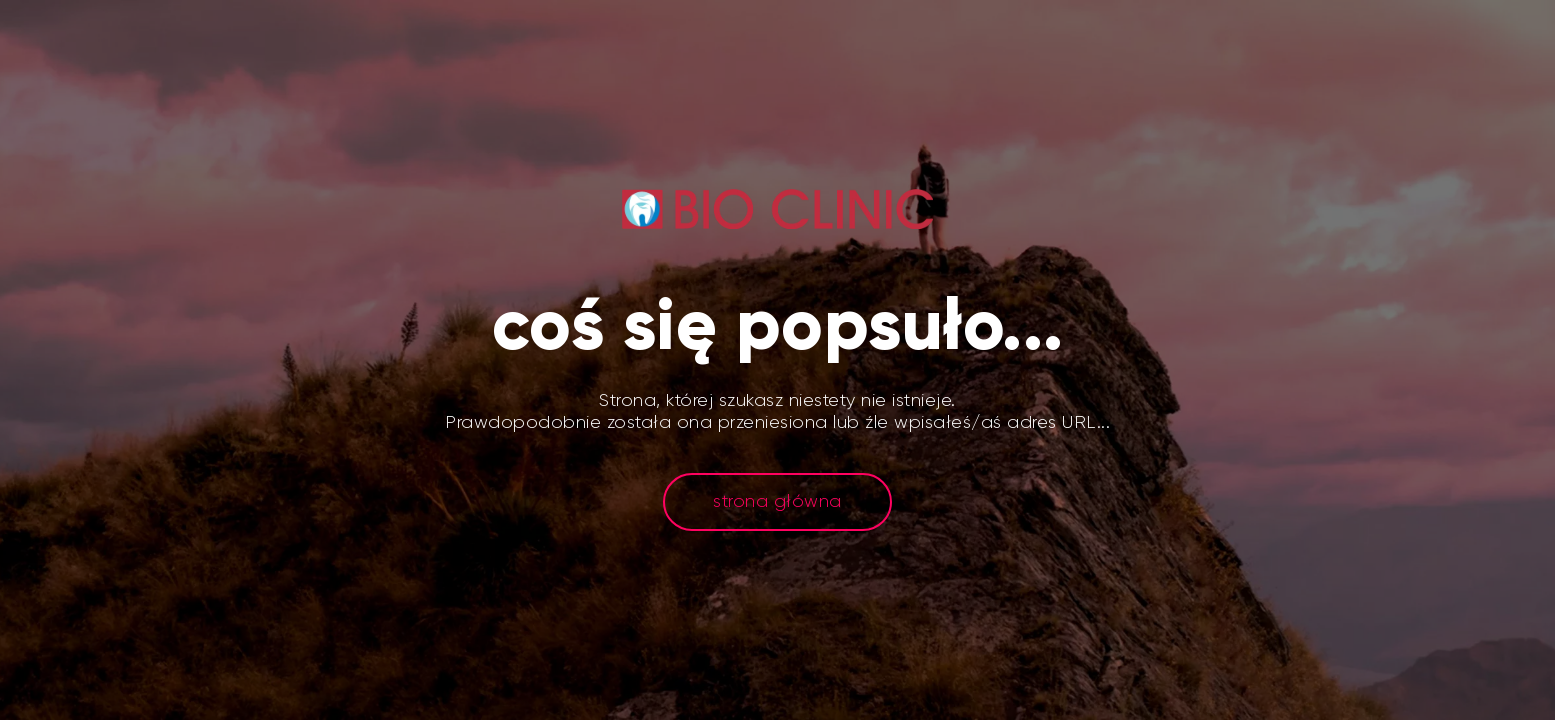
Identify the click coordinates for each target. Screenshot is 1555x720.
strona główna (777, 501)
